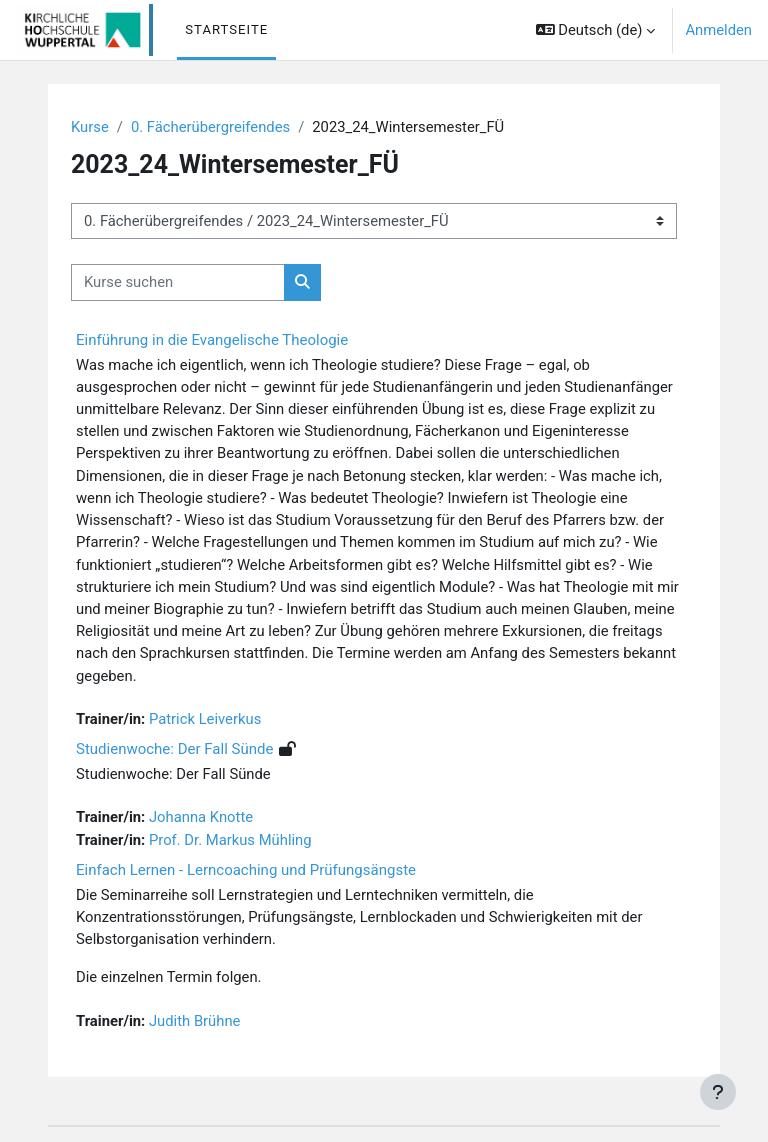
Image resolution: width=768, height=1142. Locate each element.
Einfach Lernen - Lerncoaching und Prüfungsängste (246, 870)
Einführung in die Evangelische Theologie (212, 340)
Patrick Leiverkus (205, 719)
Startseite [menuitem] (226, 29)
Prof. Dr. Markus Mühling (230, 840)
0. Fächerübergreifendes (210, 127)
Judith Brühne (194, 1021)
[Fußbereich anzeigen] (718, 1092)
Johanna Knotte (201, 817)
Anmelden (718, 30)
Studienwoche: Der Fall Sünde (174, 749)
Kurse (90, 127)
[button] (596, 30)
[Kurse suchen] (178, 282)
